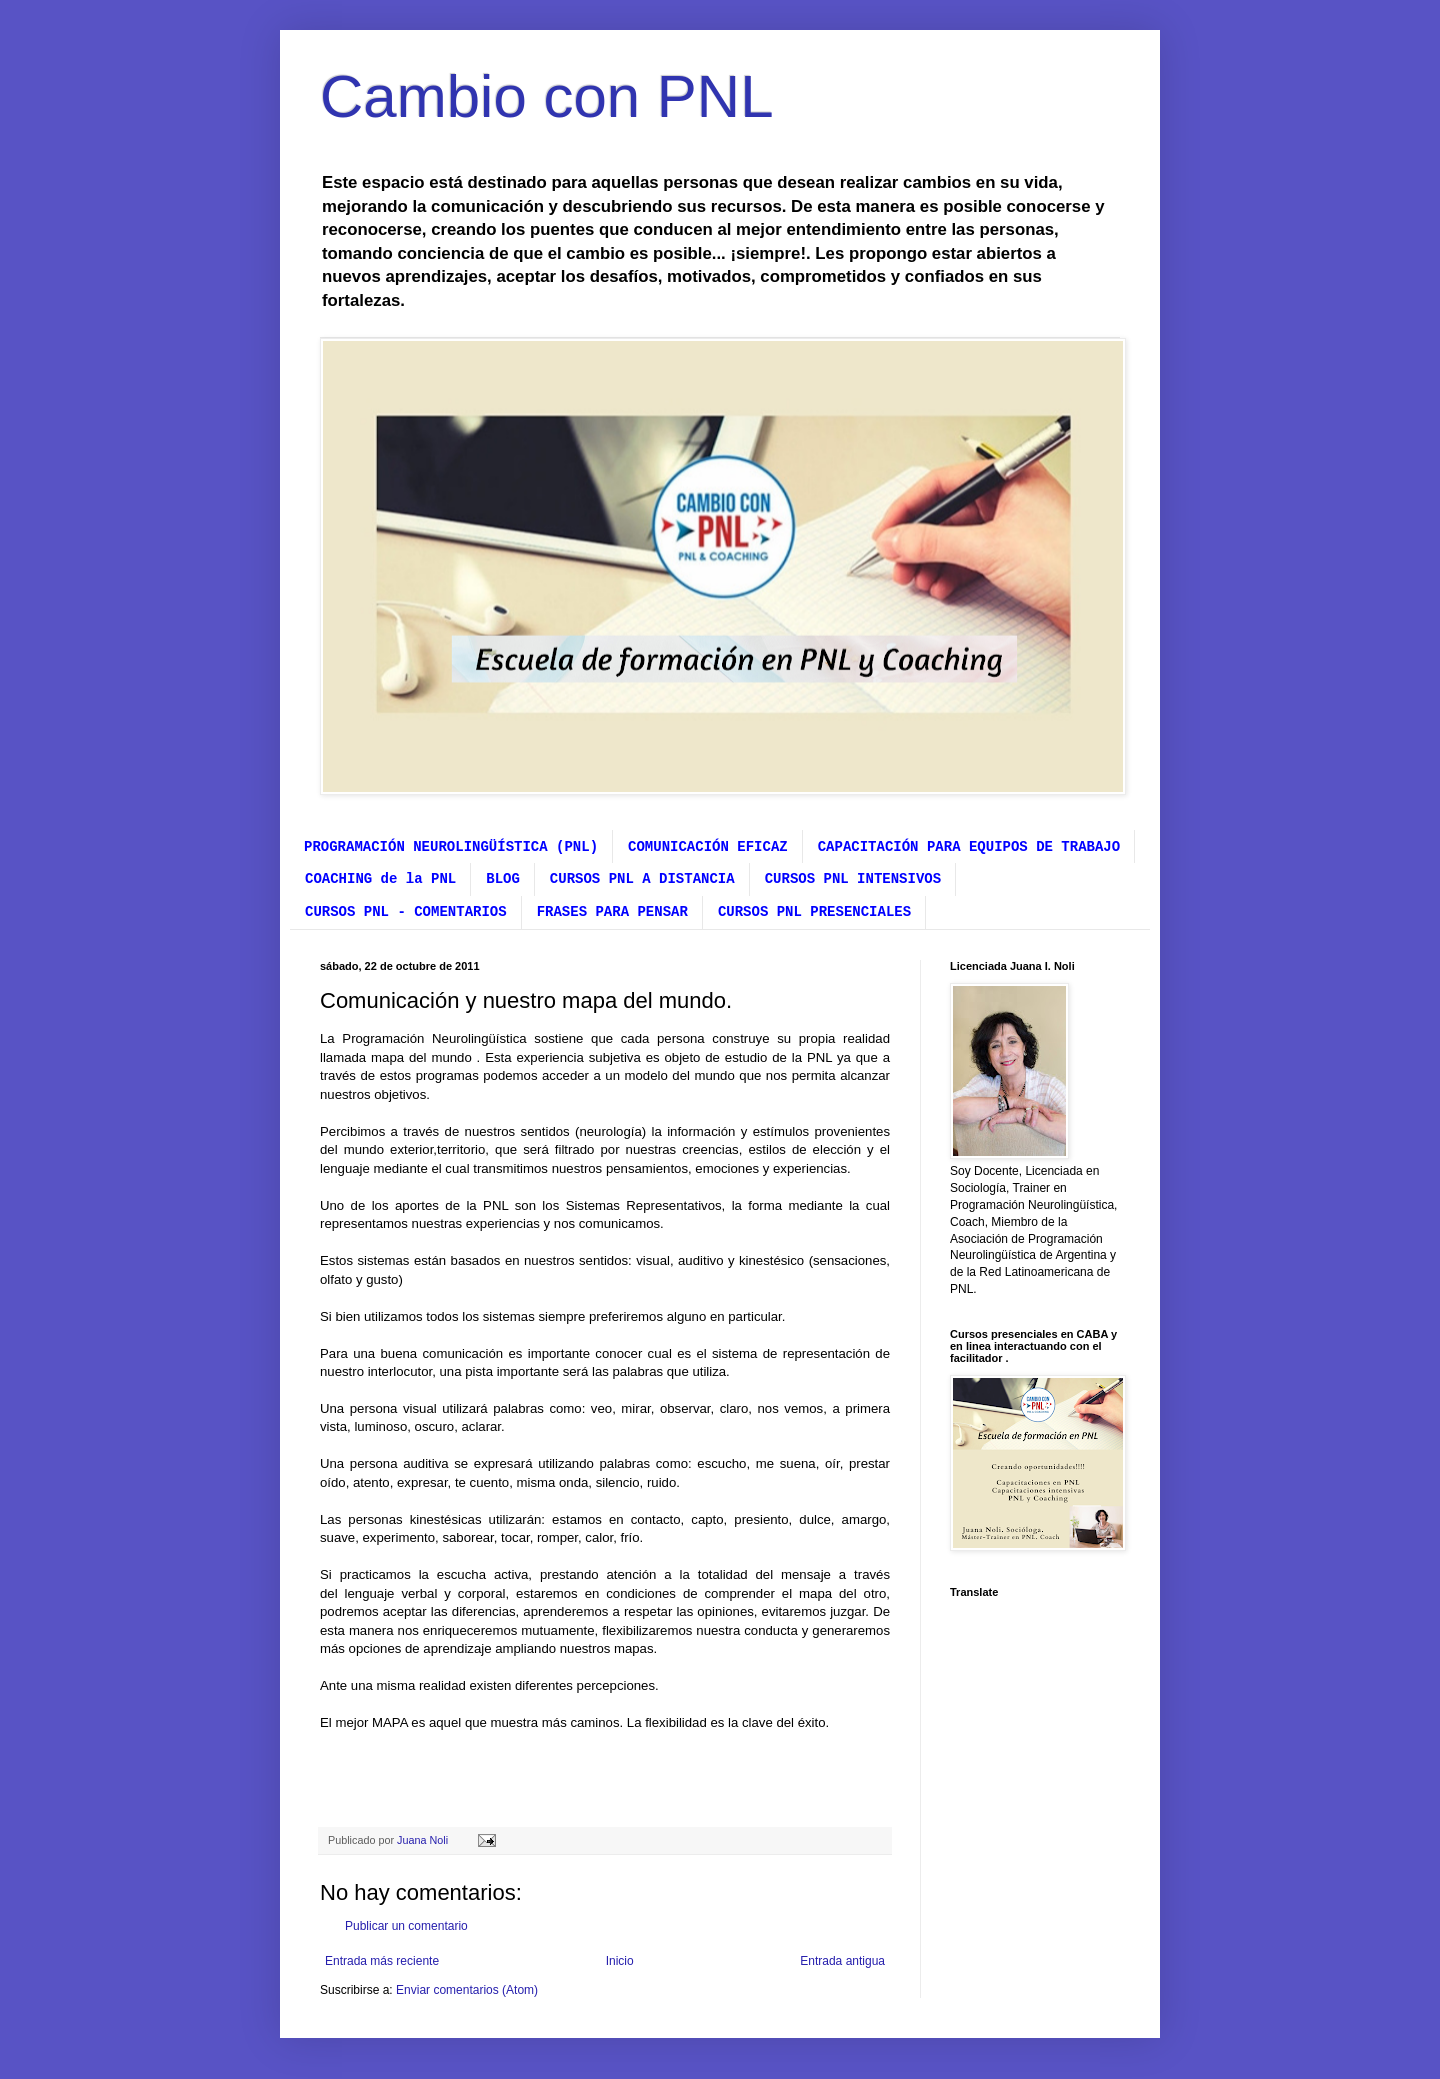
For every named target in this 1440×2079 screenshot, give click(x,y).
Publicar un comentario (406, 1926)
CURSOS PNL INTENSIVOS (853, 879)
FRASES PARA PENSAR (612, 912)
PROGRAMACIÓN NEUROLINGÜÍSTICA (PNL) (451, 847)
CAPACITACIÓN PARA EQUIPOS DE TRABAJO (969, 847)
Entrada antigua (842, 1961)
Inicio (620, 1961)
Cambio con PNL (547, 96)
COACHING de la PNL (380, 879)
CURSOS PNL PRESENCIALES (814, 912)
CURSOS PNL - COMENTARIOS (406, 912)
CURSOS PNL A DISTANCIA (642, 879)
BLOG (503, 879)
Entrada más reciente (382, 1961)
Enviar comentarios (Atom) (467, 1990)
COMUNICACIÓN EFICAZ (708, 847)
